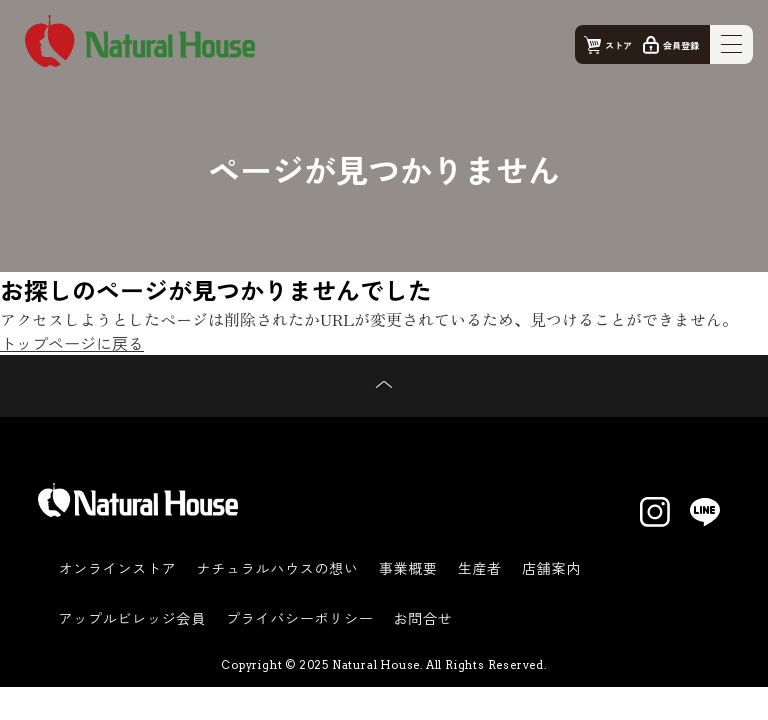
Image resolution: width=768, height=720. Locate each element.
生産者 (480, 568)
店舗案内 (551, 568)
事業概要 (408, 568)
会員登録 (681, 45)
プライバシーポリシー (300, 618)
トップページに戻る (72, 343)
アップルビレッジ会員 (132, 618)
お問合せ (423, 618)
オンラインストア (117, 568)
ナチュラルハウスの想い (277, 568)
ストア (618, 45)
